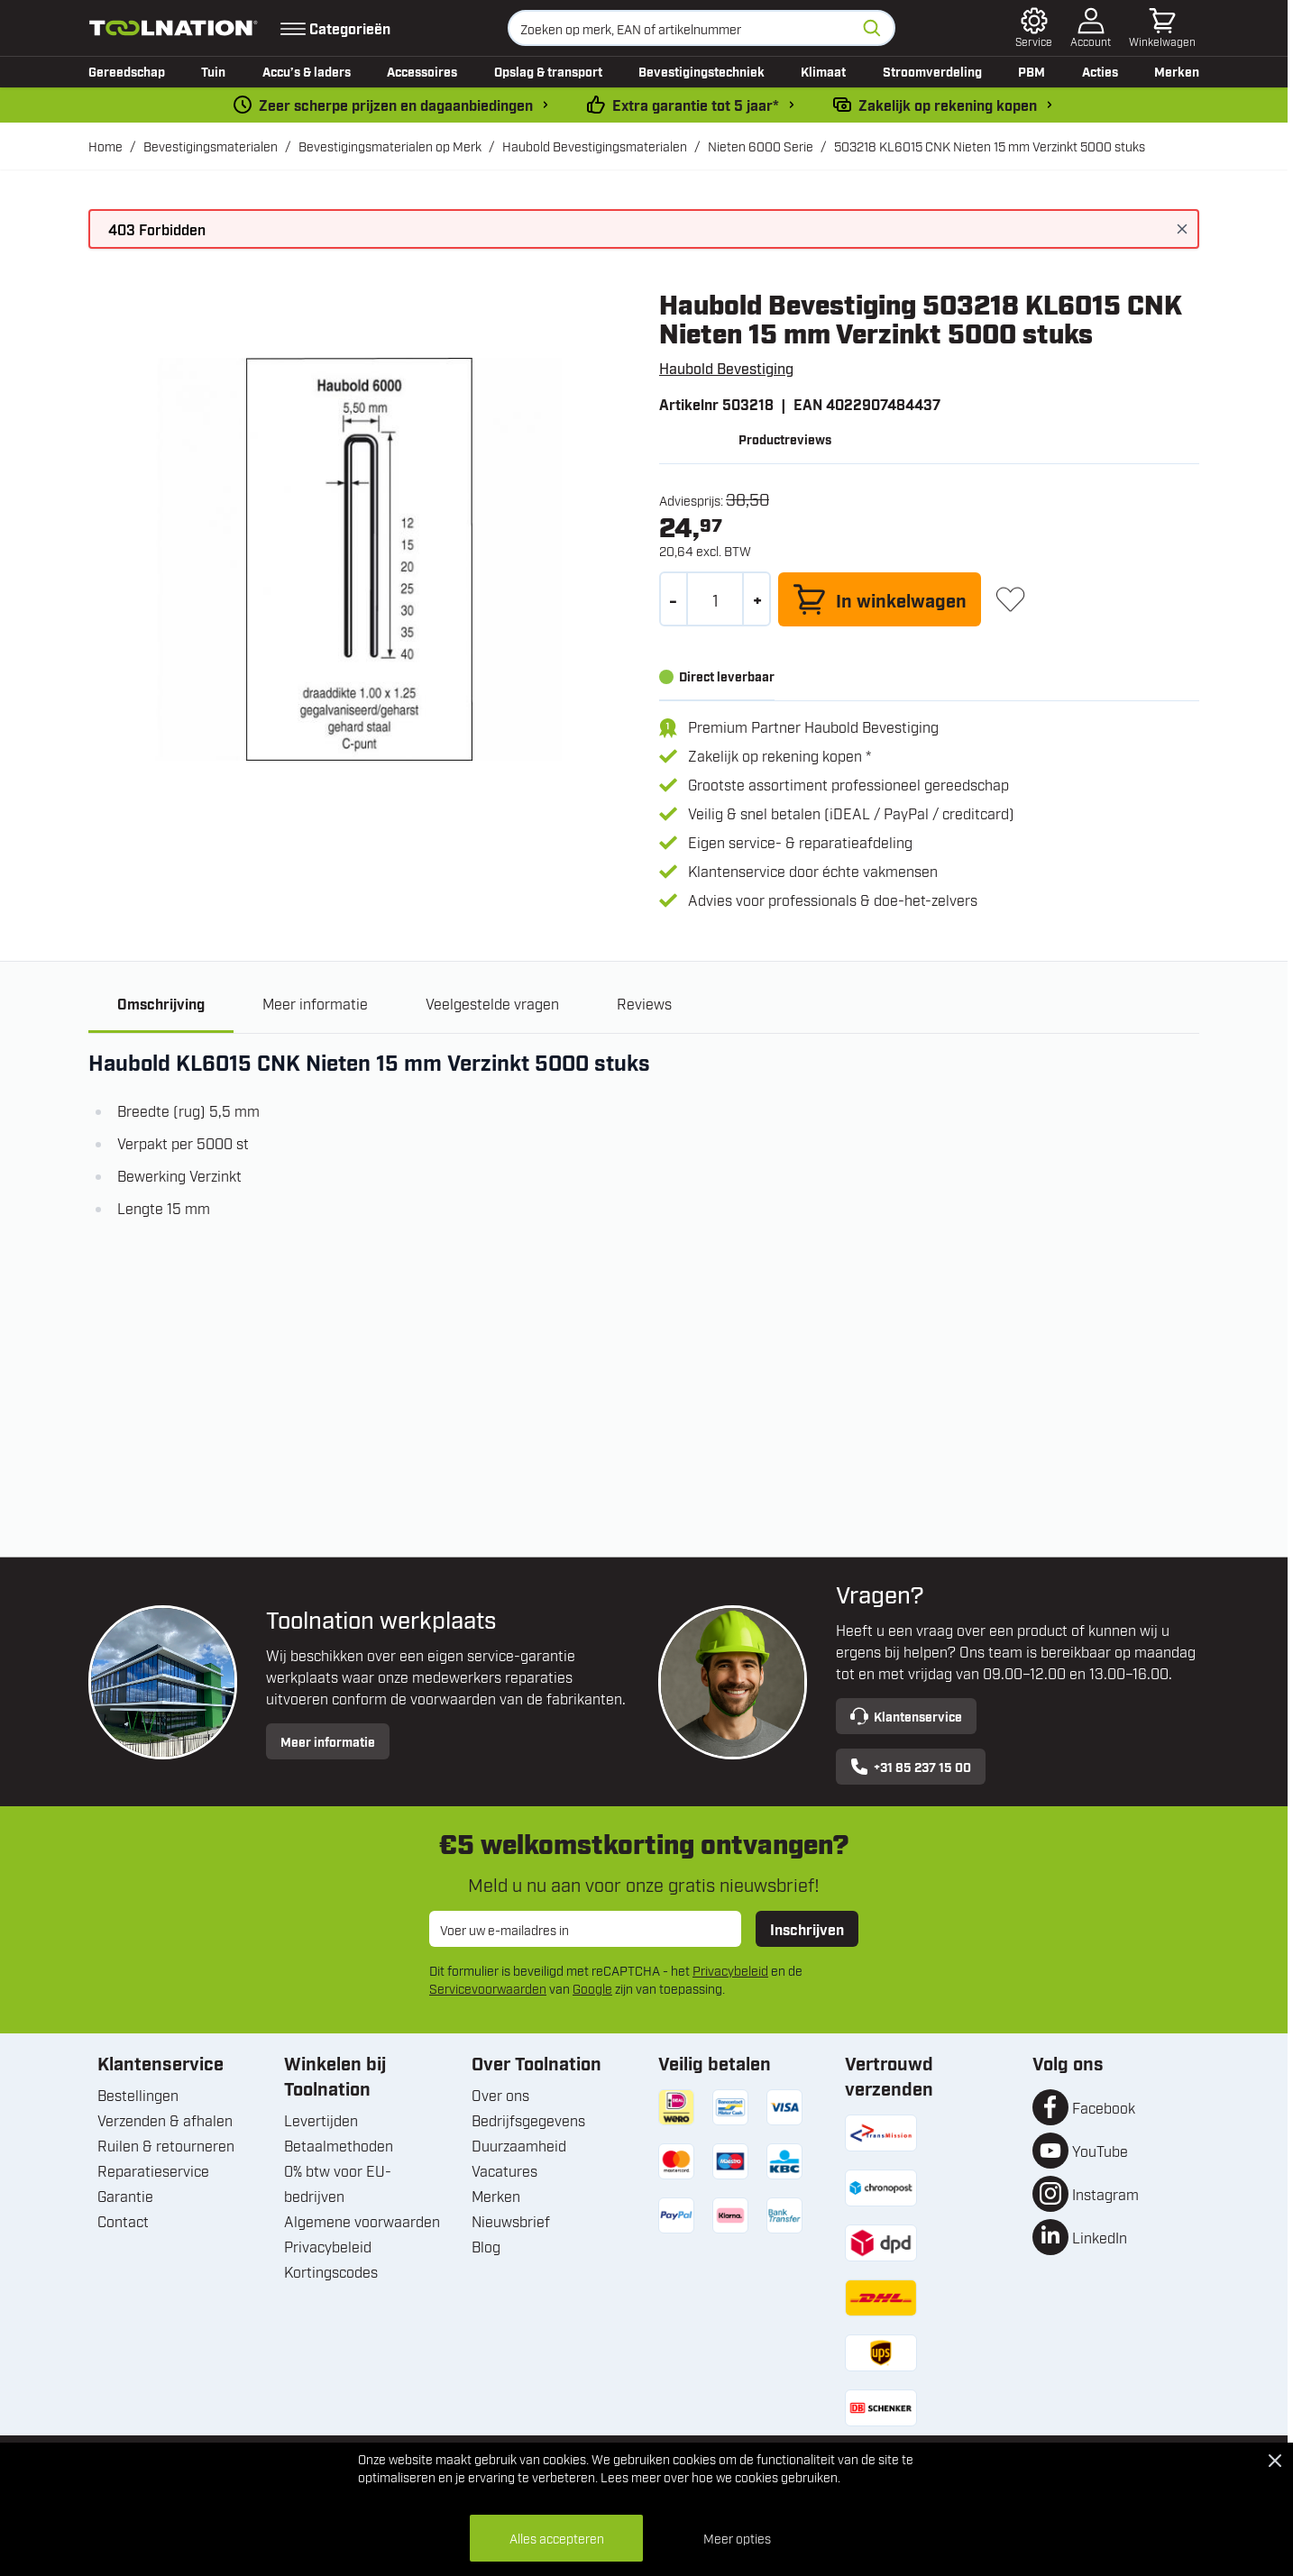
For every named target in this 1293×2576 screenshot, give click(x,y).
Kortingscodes (331, 2271)
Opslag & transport (548, 70)
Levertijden (321, 2120)
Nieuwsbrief (511, 2221)
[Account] (1090, 28)
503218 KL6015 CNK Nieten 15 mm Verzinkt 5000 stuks (989, 145)
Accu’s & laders (306, 70)
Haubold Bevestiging (726, 368)
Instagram (1105, 2194)
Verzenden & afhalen (165, 2120)
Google (592, 1988)
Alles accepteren (556, 2537)
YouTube (1100, 2151)
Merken (1176, 70)
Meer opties (737, 2537)
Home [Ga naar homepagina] (105, 145)
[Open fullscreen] (359, 559)
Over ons (500, 2095)
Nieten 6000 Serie (760, 145)
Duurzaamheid (519, 2145)
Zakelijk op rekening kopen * (779, 755)
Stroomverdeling (932, 70)
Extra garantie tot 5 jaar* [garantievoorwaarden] (695, 105)
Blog (486, 2246)
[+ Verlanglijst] (1010, 598)
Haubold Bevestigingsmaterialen (594, 145)
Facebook (1103, 2107)
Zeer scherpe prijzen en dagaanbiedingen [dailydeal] (396, 105)
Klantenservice (906, 1716)
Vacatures (504, 2170)
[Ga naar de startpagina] (173, 28)
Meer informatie (327, 1741)
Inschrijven (807, 1929)
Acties (1100, 70)
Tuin (213, 70)
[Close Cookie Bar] (1275, 2460)
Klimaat (823, 70)
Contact (123, 2221)
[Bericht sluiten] (1182, 229)
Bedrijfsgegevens (528, 2120)
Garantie (125, 2196)
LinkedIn (1099, 2237)
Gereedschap (126, 70)
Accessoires (422, 70)
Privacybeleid (730, 1970)
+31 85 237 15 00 (910, 1767)
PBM (1031, 70)
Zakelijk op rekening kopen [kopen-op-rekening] (947, 105)
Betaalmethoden (338, 2145)
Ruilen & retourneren (165, 2145)
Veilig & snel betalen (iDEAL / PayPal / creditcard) (851, 813)
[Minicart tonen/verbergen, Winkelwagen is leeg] (1162, 28)
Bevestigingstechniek (701, 70)
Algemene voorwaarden (362, 2221)
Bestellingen (138, 2095)
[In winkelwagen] (879, 599)
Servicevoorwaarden (487, 1988)
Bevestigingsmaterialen (210, 145)
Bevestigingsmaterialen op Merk (389, 145)
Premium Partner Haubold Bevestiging (813, 726)
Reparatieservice (153, 2170)
